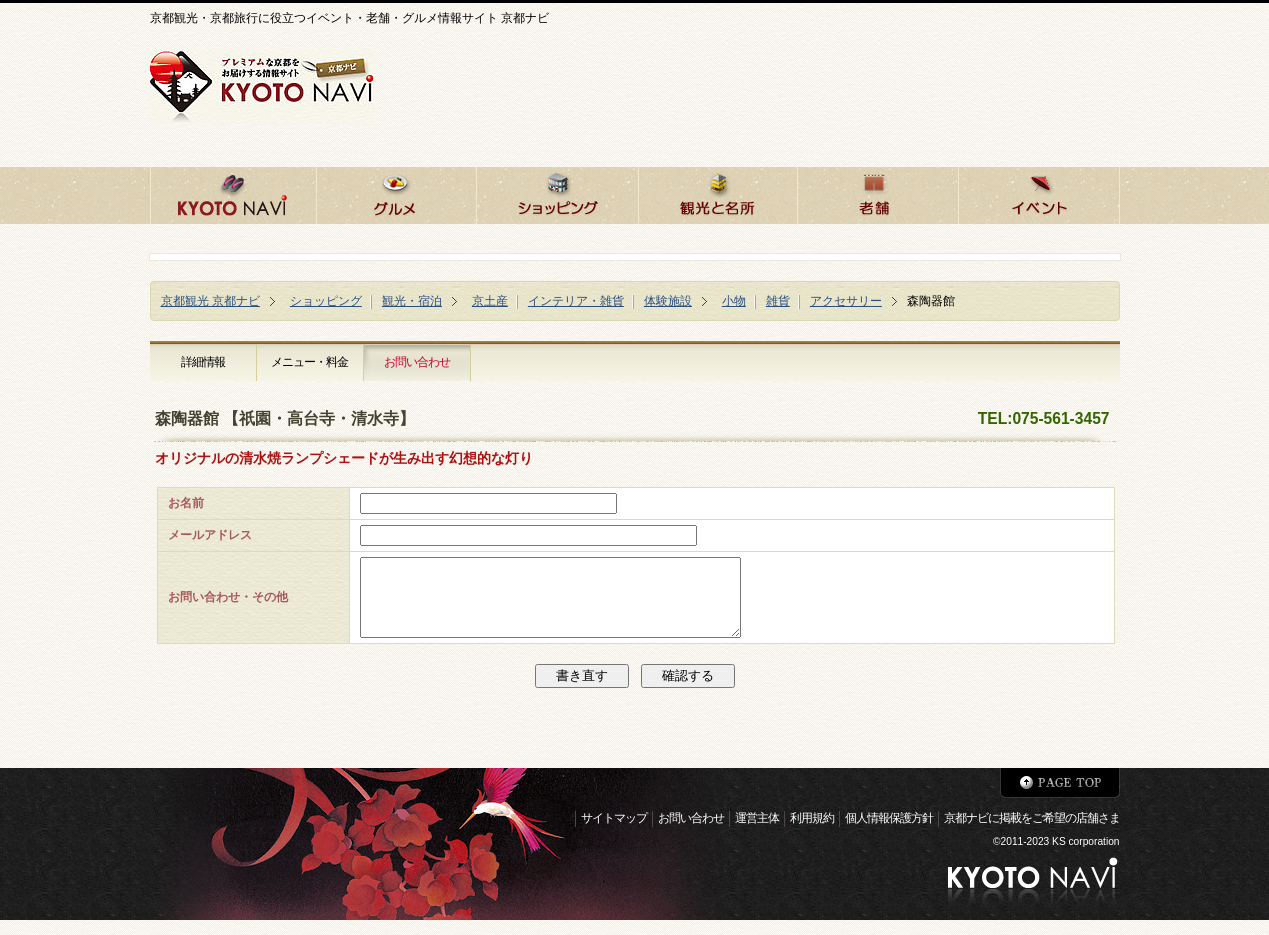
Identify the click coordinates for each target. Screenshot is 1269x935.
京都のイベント (1039, 192)
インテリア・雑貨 (576, 301)
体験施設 (668, 301)
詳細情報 (203, 362)
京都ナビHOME (233, 192)
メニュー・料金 (309, 362)
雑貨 (778, 301)
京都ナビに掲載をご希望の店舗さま (1032, 833)
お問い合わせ (417, 362)
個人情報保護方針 (889, 833)
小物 (734, 301)
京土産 (490, 301)
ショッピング (326, 301)
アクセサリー (846, 301)
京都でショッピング (557, 192)
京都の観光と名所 (717, 192)
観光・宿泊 (412, 301)
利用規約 (812, 833)
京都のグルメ (396, 192)
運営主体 (757, 833)
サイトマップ (614, 833)
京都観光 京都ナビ (210, 301)
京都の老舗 (877, 192)
